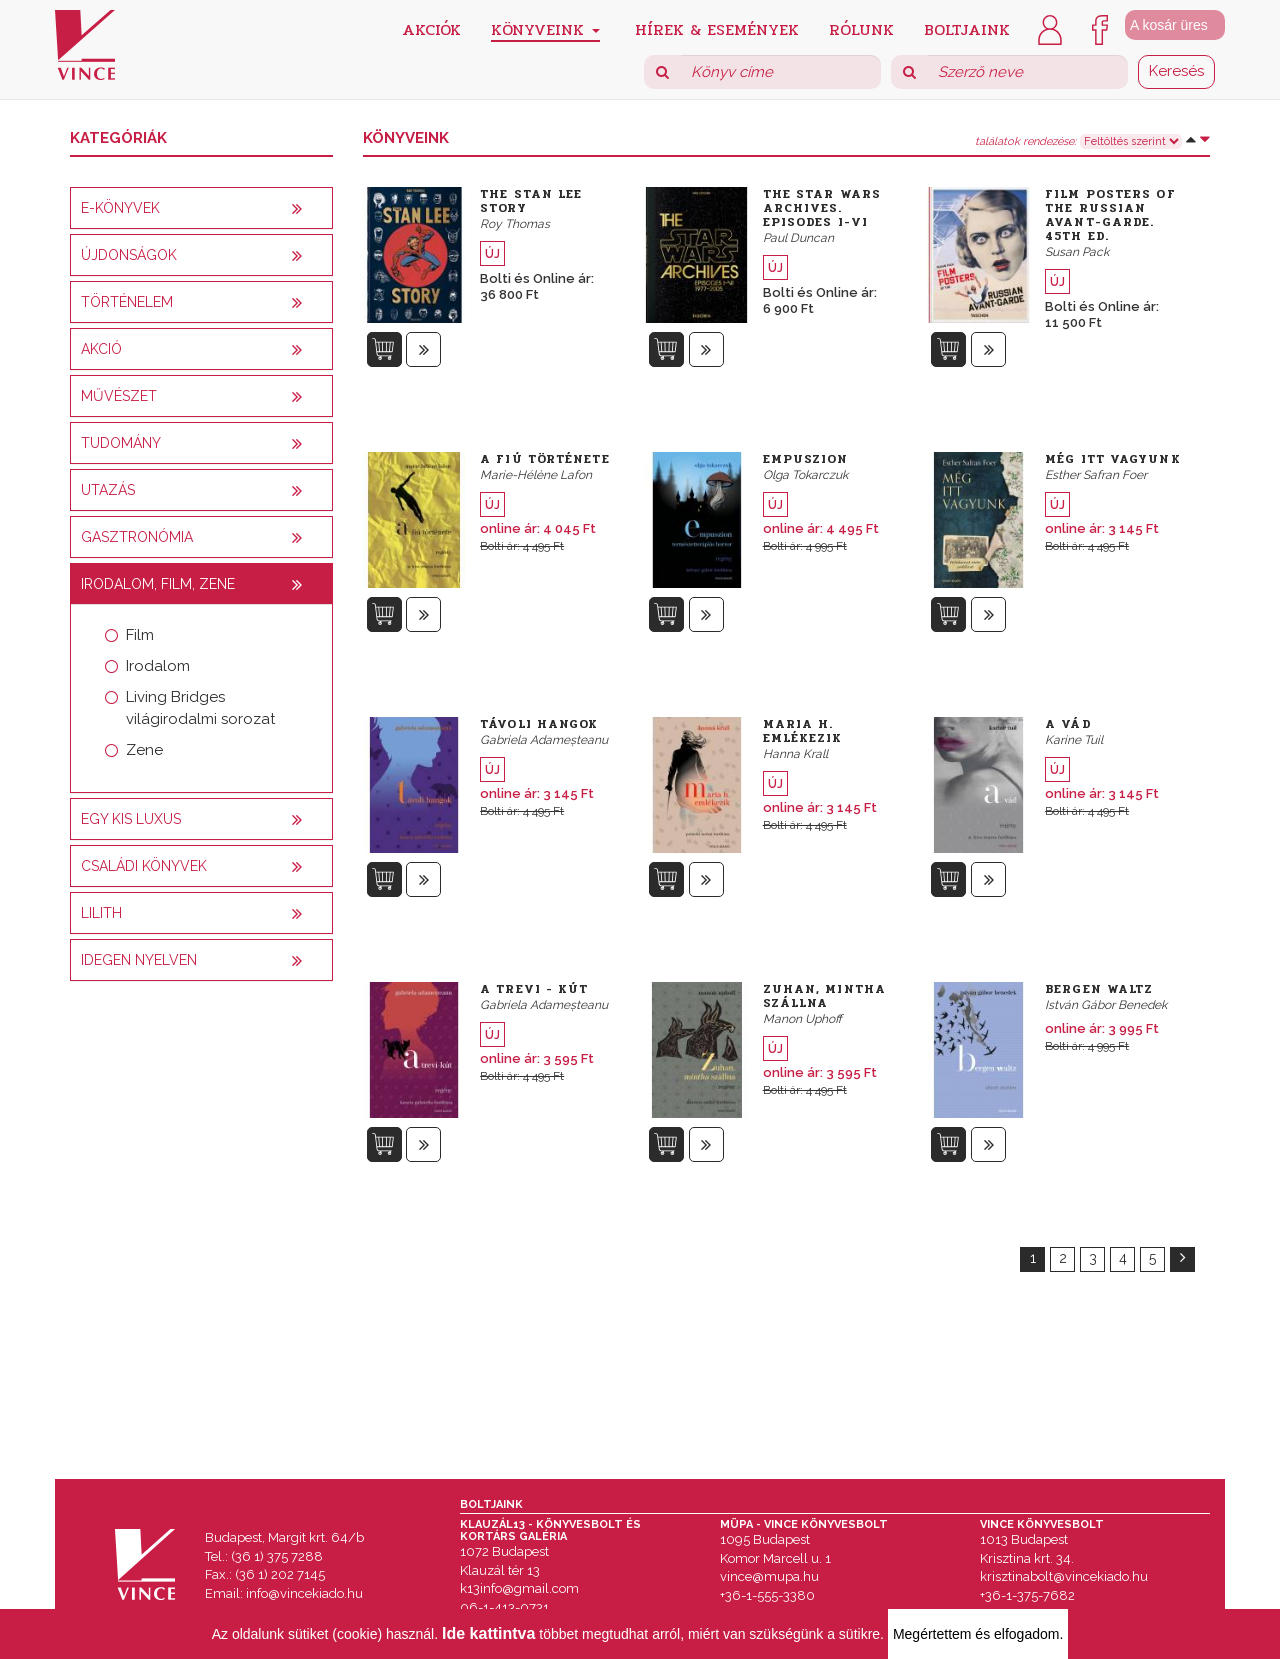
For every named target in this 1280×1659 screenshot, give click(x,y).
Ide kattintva (488, 1633)
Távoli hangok (539, 724)
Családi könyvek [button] (144, 866)
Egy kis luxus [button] (131, 819)
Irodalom (158, 666)
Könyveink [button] (545, 29)
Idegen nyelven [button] (139, 960)
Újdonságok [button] (129, 255)
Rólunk (861, 28)
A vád (1068, 724)
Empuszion (806, 459)
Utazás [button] (108, 490)
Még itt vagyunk (1113, 459)
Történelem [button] (127, 302)
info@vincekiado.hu (304, 1593)
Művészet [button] (119, 396)
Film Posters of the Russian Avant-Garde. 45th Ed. (1110, 215)
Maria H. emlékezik (803, 731)
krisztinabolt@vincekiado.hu (1064, 1576)
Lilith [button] (101, 913)
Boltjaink (967, 28)
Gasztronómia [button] (137, 537)
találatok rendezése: (1025, 142)
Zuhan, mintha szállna (824, 996)
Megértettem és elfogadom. (978, 1634)
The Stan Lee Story (531, 201)
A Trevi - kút (534, 989)
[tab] (201, 208)
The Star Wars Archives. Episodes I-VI (822, 208)
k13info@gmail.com (519, 1588)
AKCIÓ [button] (101, 349)
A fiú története (545, 459)
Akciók (431, 28)
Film (140, 635)
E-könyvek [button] (120, 208)
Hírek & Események (717, 28)
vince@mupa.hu (769, 1576)
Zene (144, 750)
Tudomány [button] (121, 443)
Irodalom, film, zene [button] (158, 584)
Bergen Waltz (1099, 989)
